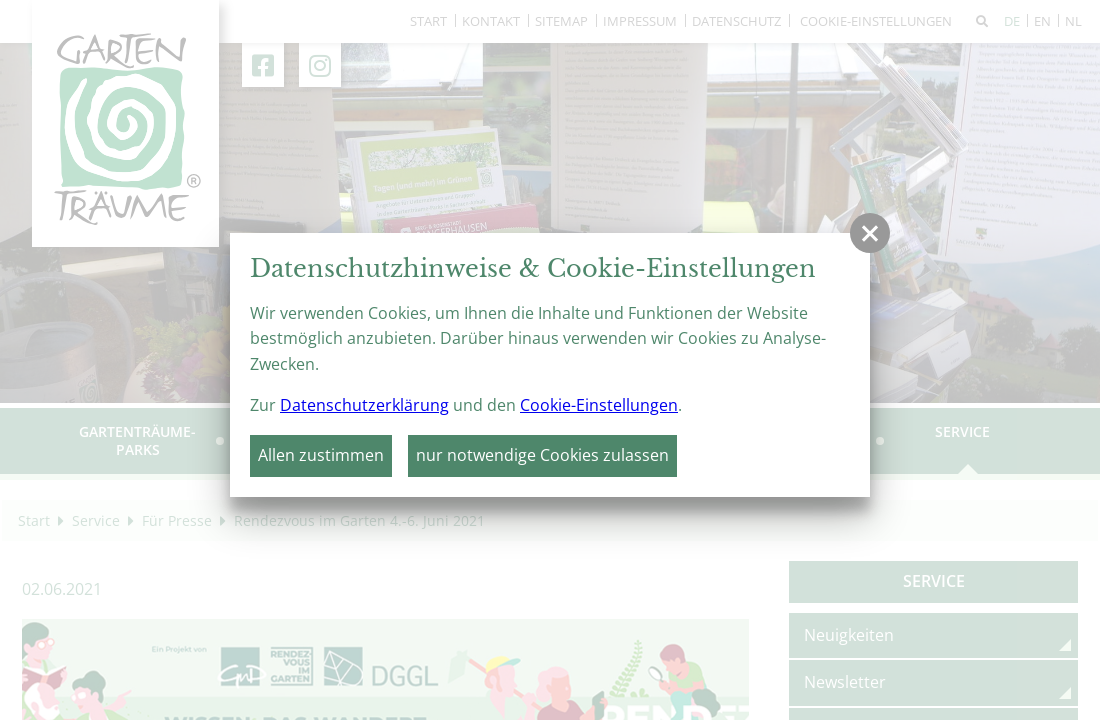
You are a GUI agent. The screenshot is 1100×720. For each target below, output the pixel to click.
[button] (870, 233)
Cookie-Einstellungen (599, 405)
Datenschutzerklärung (364, 405)
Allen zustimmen (321, 455)
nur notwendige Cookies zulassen (542, 455)
